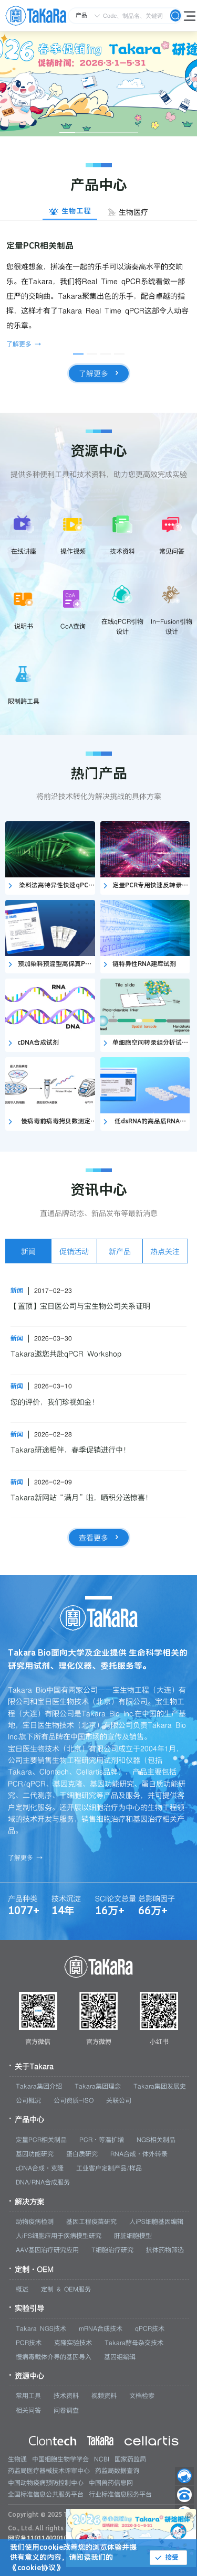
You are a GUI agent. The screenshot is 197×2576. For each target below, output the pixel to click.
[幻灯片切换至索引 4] (114, 132)
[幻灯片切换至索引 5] (130, 132)
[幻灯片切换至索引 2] (83, 132)
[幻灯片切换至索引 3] (99, 132)
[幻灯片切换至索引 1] (67, 132)
